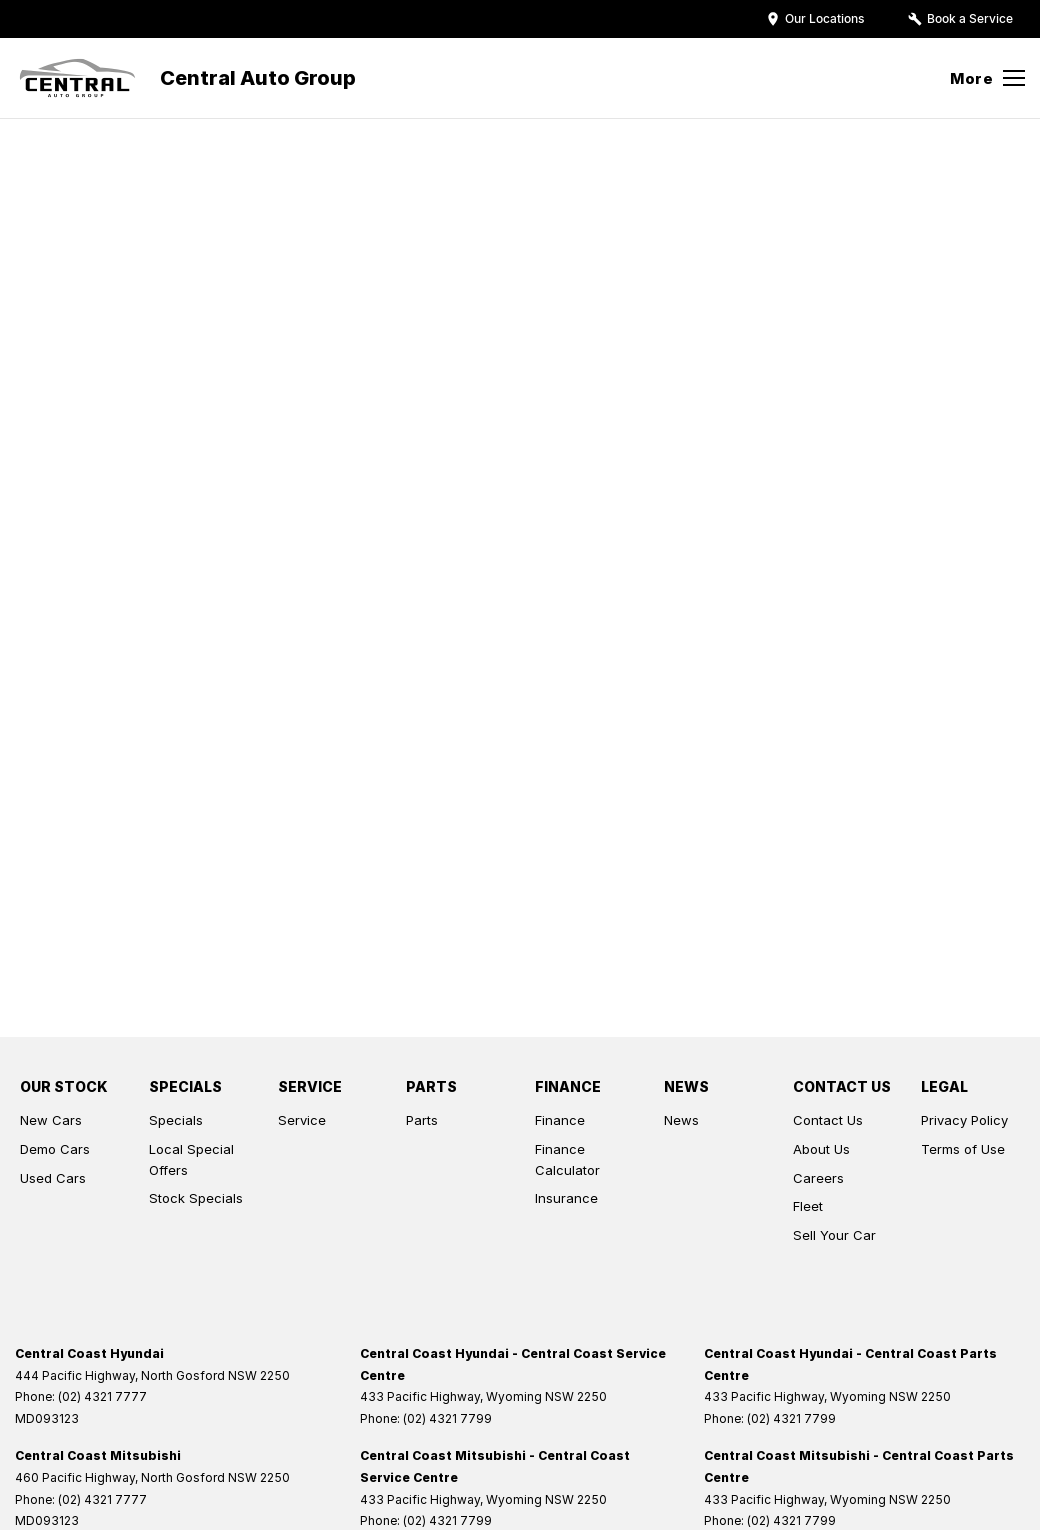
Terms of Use (963, 1149)
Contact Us (828, 1120)
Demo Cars (55, 1149)
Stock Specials (196, 1198)
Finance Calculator (567, 1159)
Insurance (566, 1198)
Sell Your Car (834, 1235)
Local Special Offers (191, 1159)
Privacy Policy (964, 1120)
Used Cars (53, 1178)
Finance (560, 1120)
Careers (818, 1178)
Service (302, 1120)
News (681, 1120)
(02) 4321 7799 (447, 1418)
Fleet (808, 1206)
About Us (821, 1149)
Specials (176, 1120)
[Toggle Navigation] (987, 78)
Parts (422, 1120)
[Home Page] (77, 78)
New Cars (51, 1120)
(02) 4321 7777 (102, 1396)
